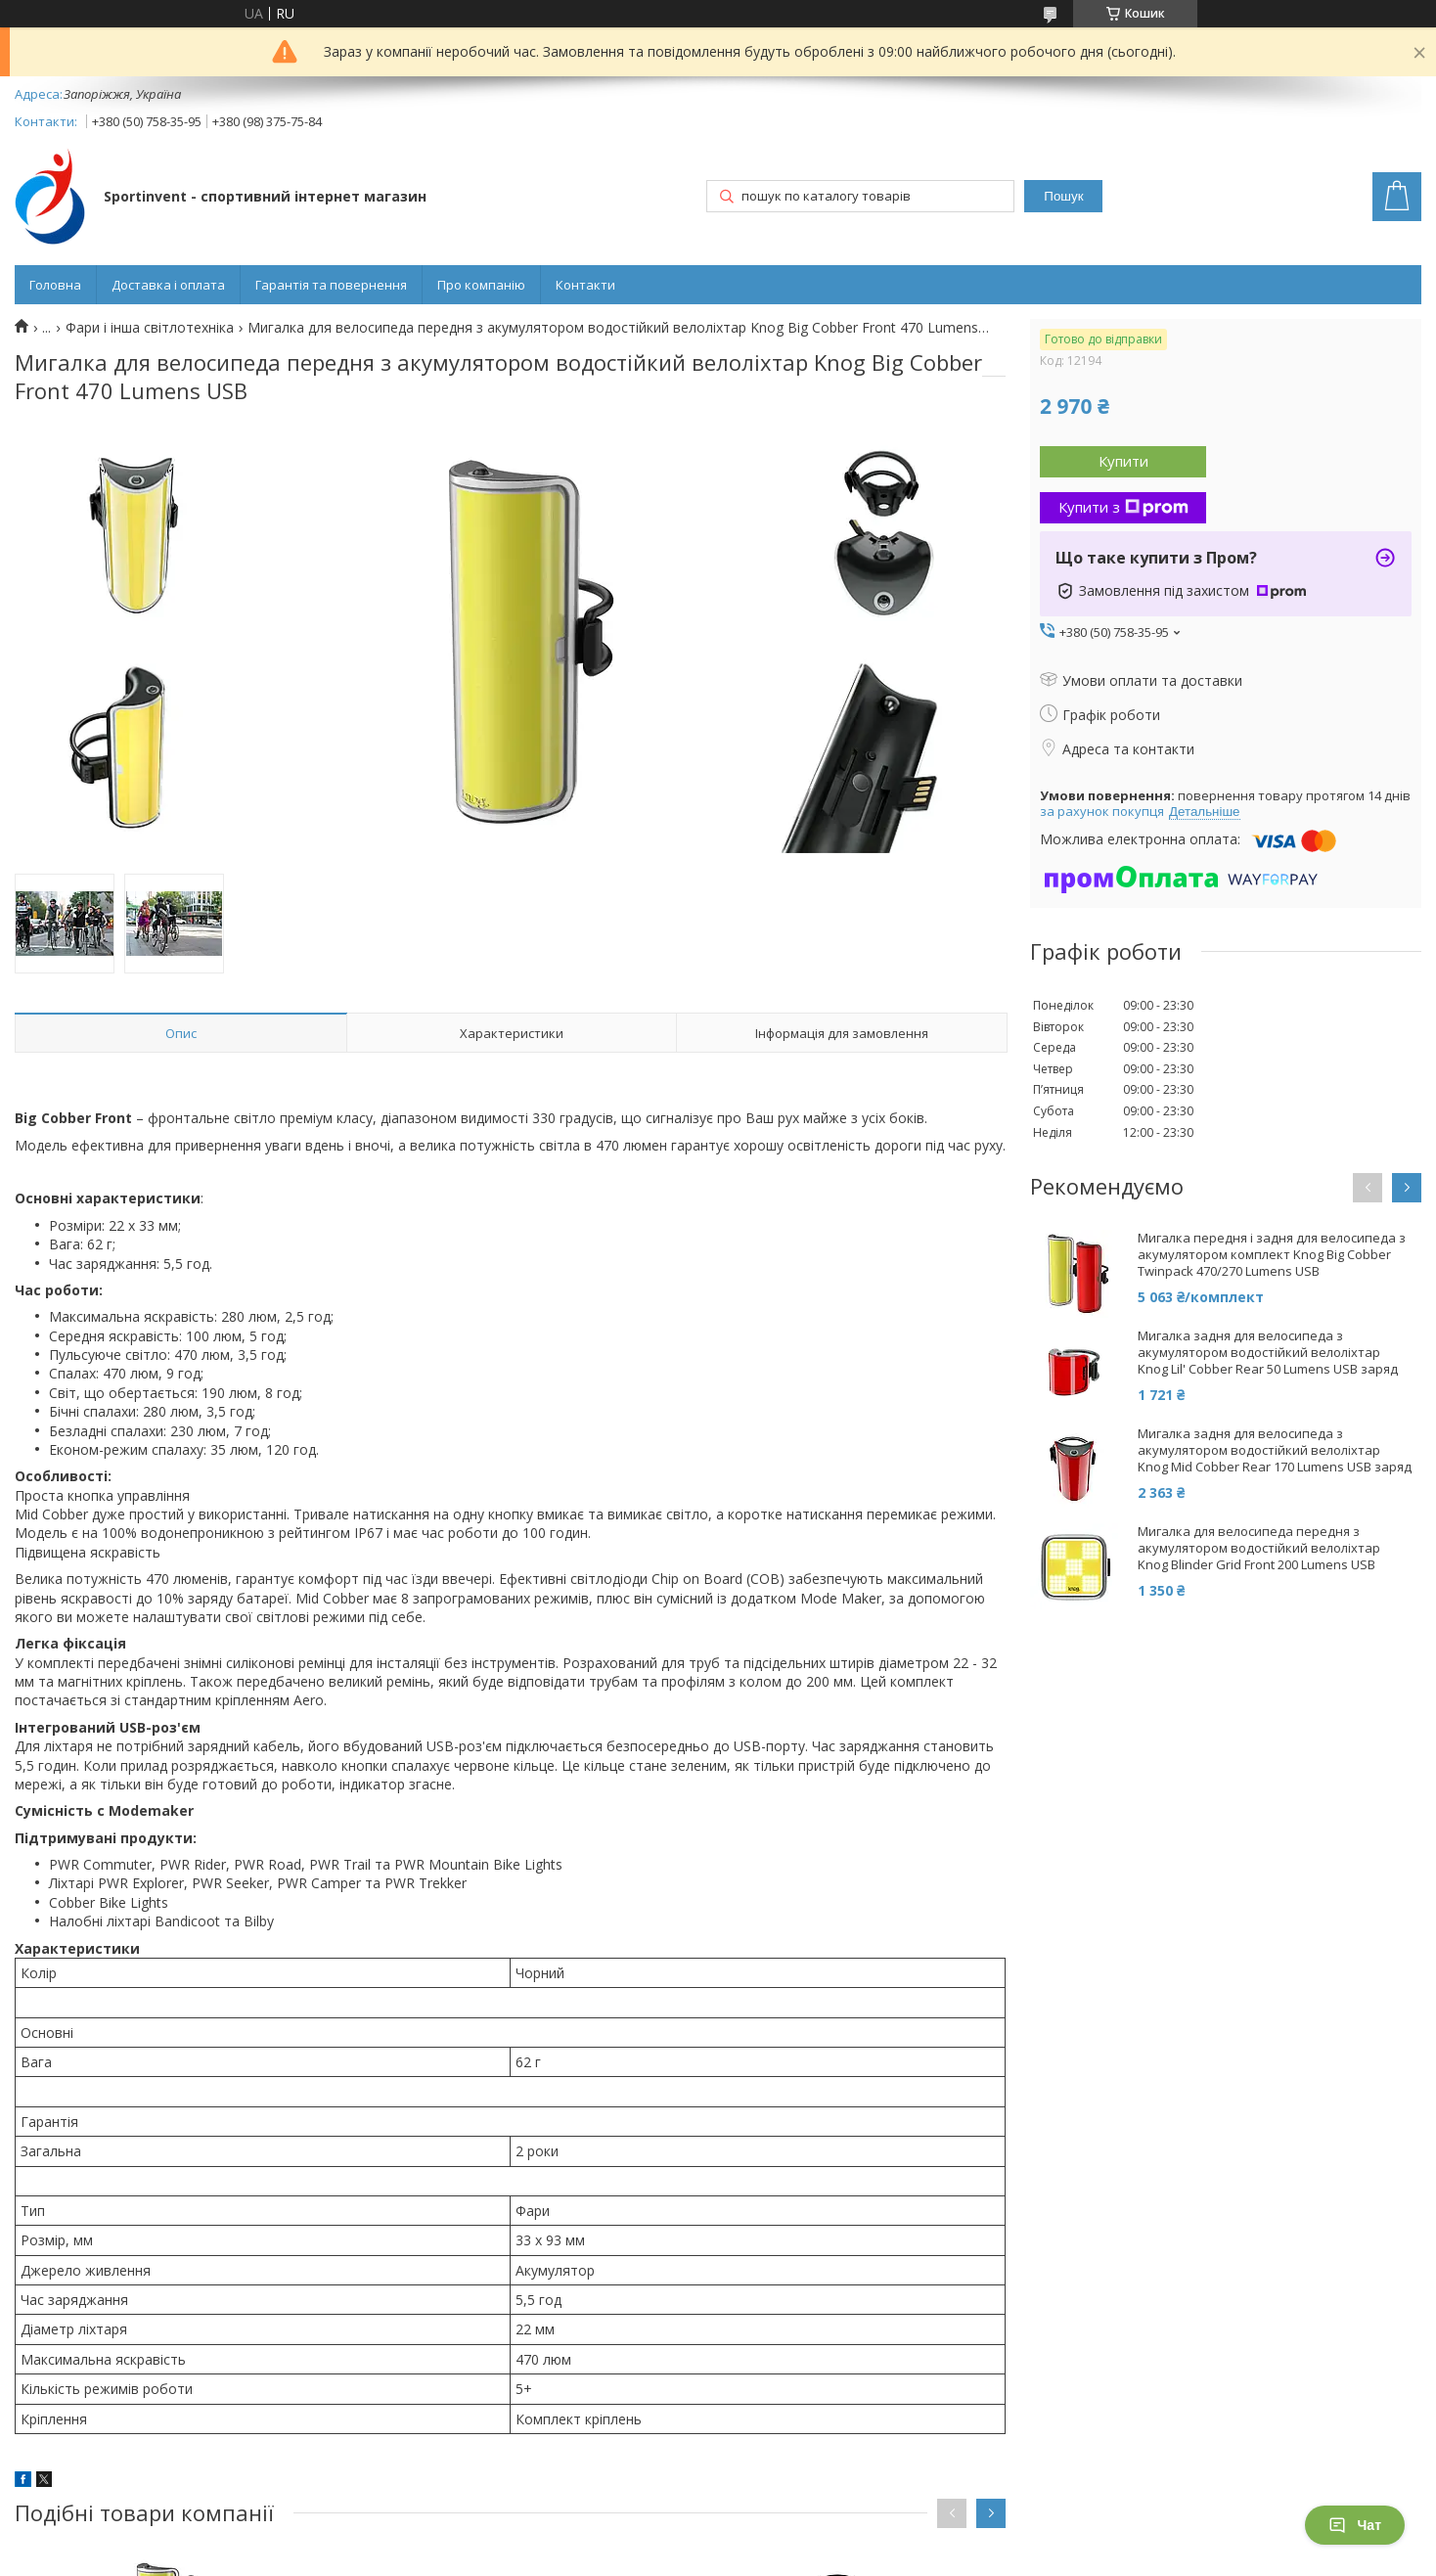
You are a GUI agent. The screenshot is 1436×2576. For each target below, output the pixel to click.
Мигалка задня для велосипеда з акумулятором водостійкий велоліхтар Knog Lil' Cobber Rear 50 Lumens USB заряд (1268, 1353)
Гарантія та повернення (331, 285)
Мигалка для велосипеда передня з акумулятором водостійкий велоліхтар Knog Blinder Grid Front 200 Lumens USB (1259, 1548)
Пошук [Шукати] (1063, 196)
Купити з (1123, 507)
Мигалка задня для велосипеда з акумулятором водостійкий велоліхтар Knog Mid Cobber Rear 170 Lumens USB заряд (1275, 1450)
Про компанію (481, 285)
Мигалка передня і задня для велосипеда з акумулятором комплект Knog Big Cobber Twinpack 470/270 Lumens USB (1272, 1255)
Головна (55, 285)
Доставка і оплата (168, 285)
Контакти (585, 285)
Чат (1354, 2525)
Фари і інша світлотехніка (150, 328)
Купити (1123, 461)
